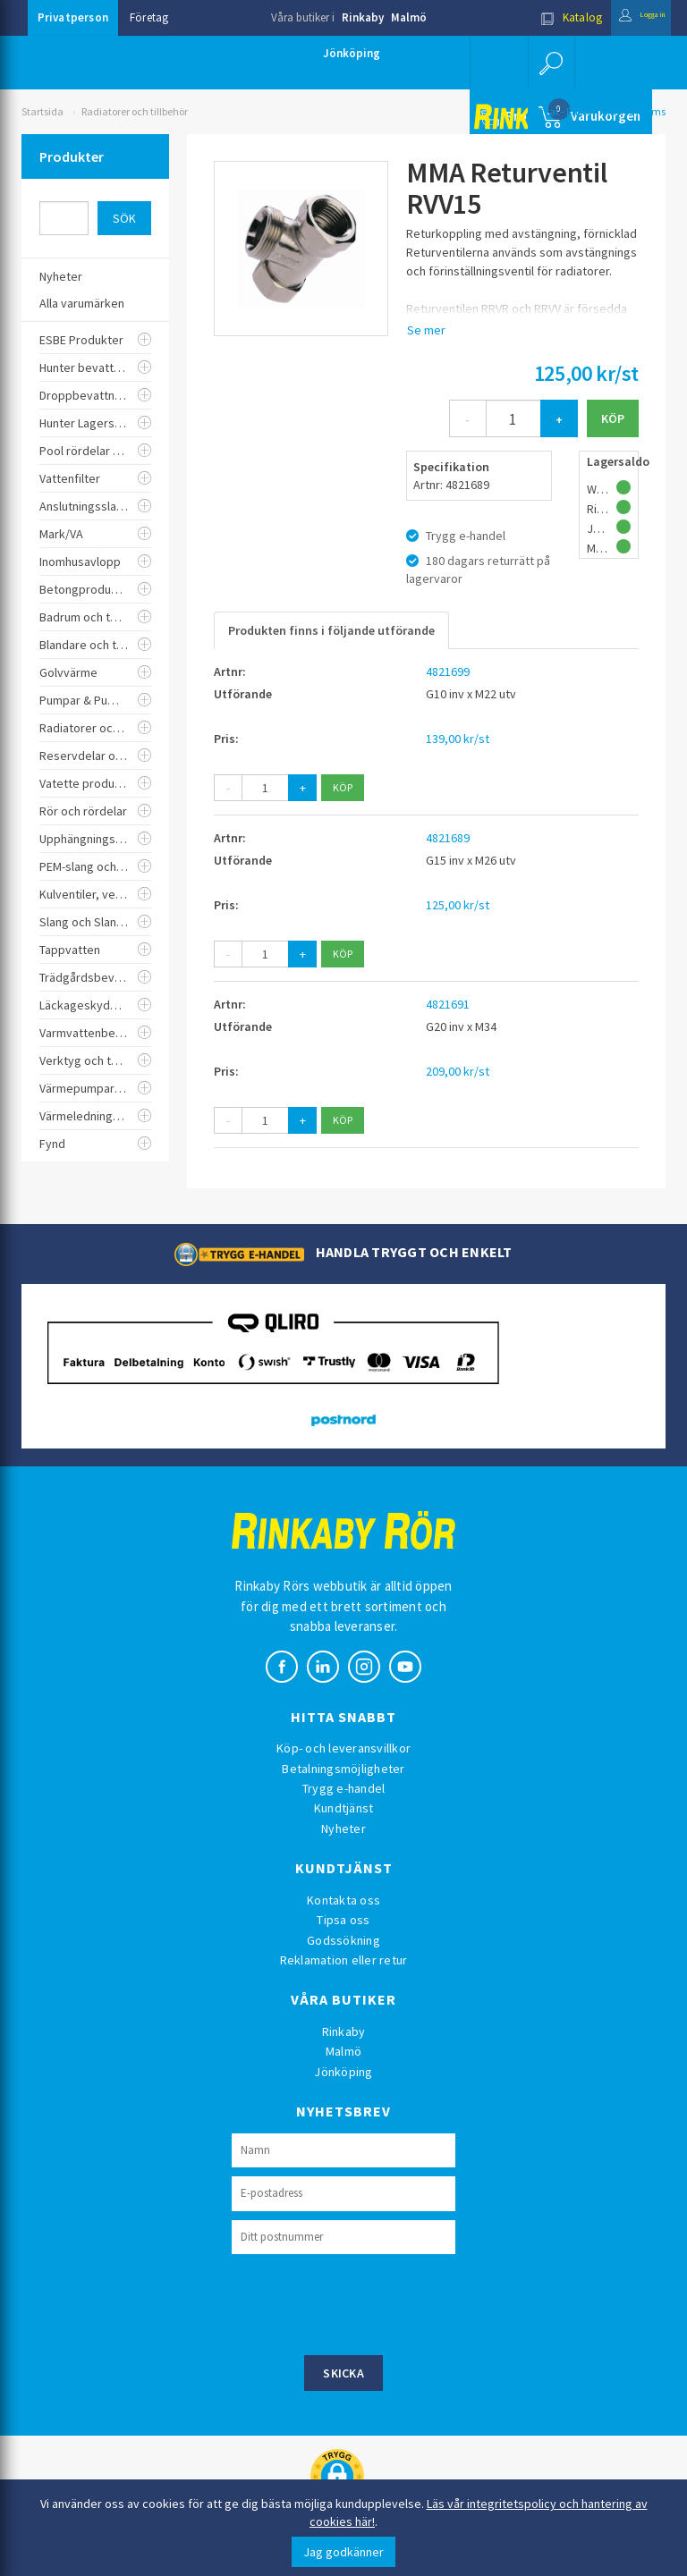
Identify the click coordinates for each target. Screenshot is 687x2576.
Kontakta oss (343, 1900)
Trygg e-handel (344, 1788)
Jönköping (351, 53)
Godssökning (343, 1940)
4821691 (448, 1004)
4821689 (448, 838)
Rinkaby (363, 17)
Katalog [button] (543, 17)
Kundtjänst (344, 1808)
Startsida (42, 111)
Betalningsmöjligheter (343, 1769)
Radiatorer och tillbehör (134, 111)
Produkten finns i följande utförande (331, 630)
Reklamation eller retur (344, 1960)
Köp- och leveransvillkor (343, 1748)
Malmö (409, 17)
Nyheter (343, 1828)
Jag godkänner (343, 2552)
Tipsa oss (343, 1920)
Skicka (343, 2373)
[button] (549, 62)
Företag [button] (149, 17)
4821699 (448, 671)
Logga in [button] (627, 17)
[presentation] (368, 2302)
